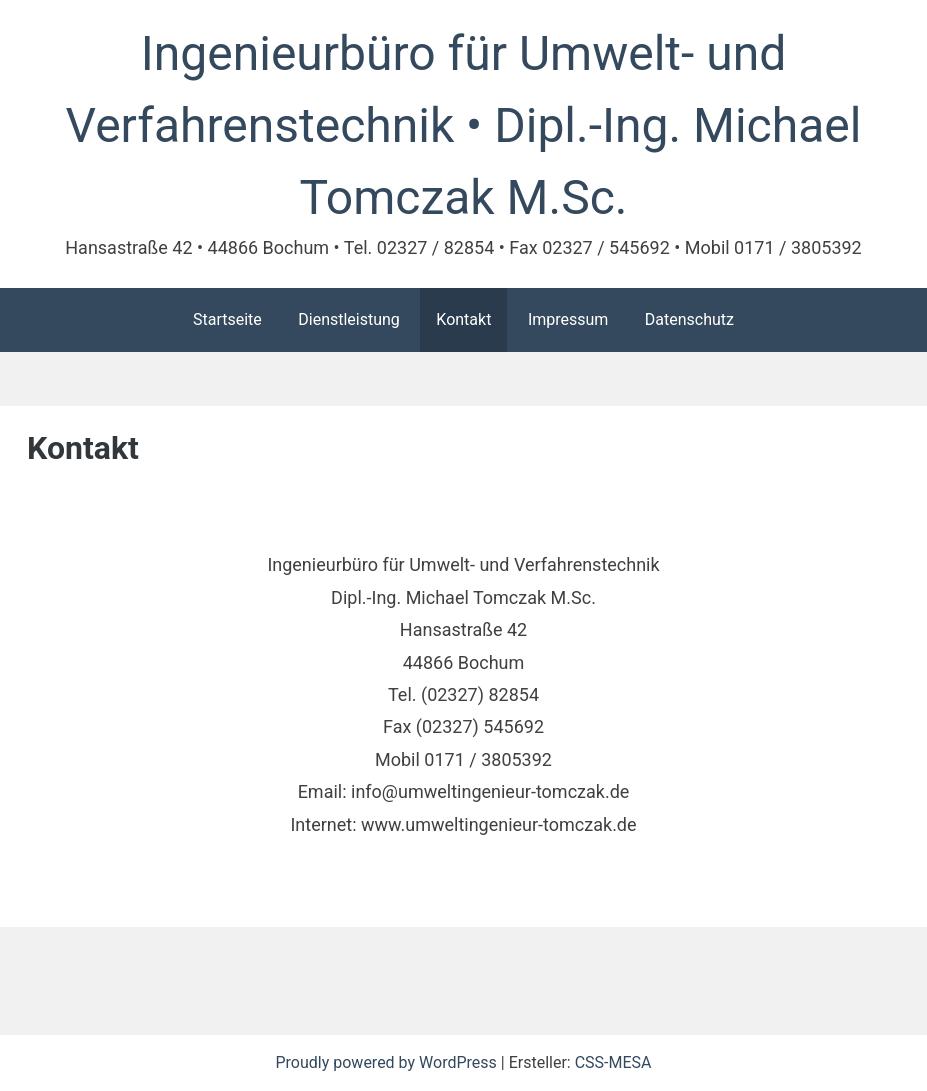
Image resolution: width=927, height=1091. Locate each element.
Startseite (227, 319)
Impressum (568, 319)
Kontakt (463, 319)
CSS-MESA (613, 1062)
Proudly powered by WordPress (387, 1062)
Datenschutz (689, 319)
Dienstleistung (349, 319)
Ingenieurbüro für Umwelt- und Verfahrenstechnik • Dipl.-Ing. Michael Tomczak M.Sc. (464, 125)
